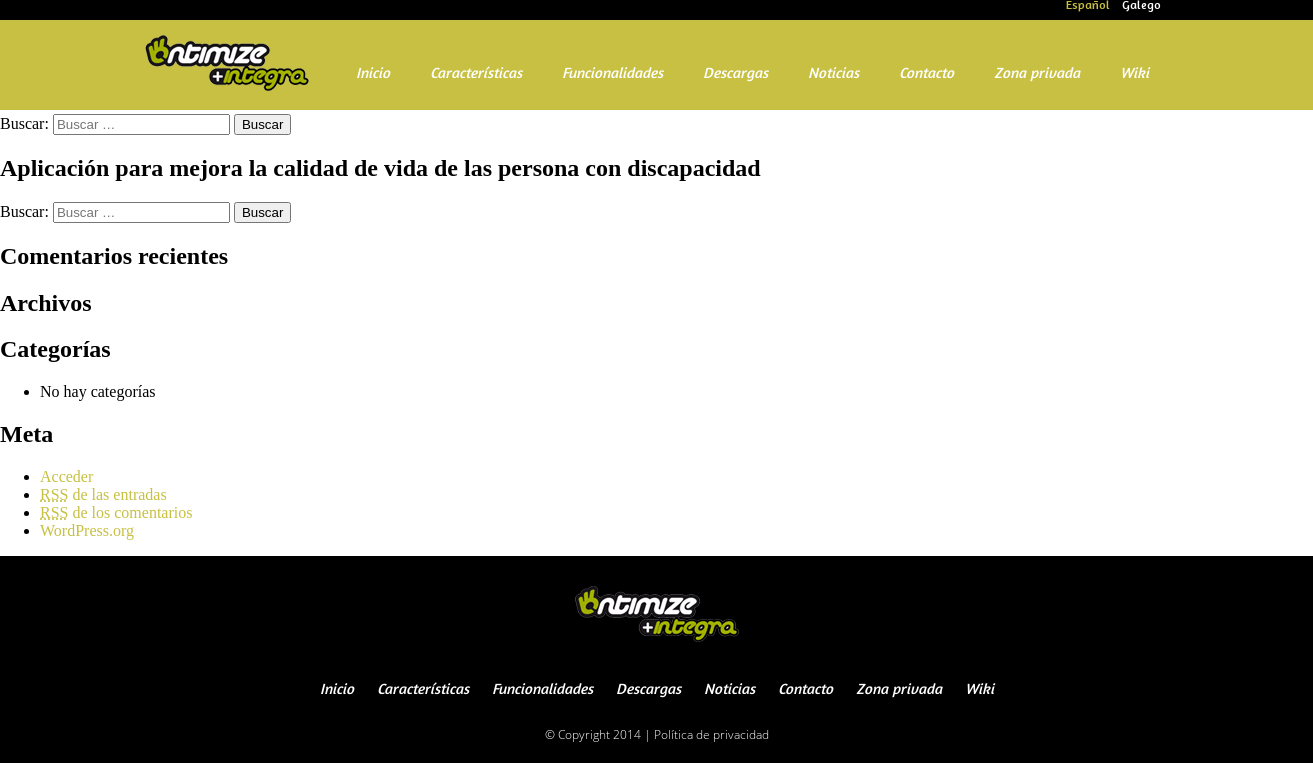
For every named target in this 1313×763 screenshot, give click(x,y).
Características (476, 74)
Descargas (735, 74)
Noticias (833, 74)
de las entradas (103, 494)
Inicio (373, 74)
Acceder (66, 476)
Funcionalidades (612, 74)
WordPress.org (87, 530)
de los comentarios (116, 512)
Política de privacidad (711, 734)
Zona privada (1037, 74)
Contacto (926, 74)
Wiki (1134, 74)
